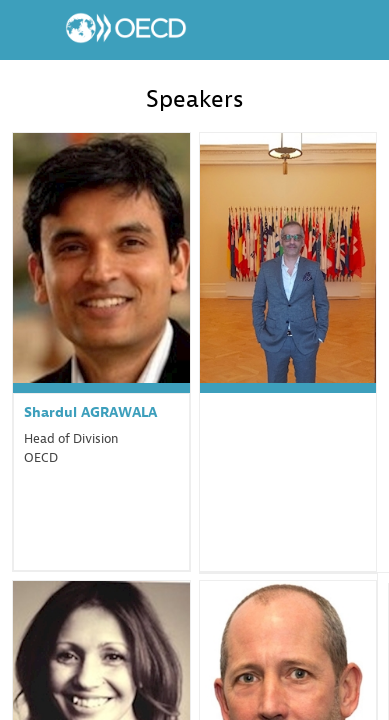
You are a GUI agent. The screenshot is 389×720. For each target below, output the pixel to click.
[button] (30, 30)
